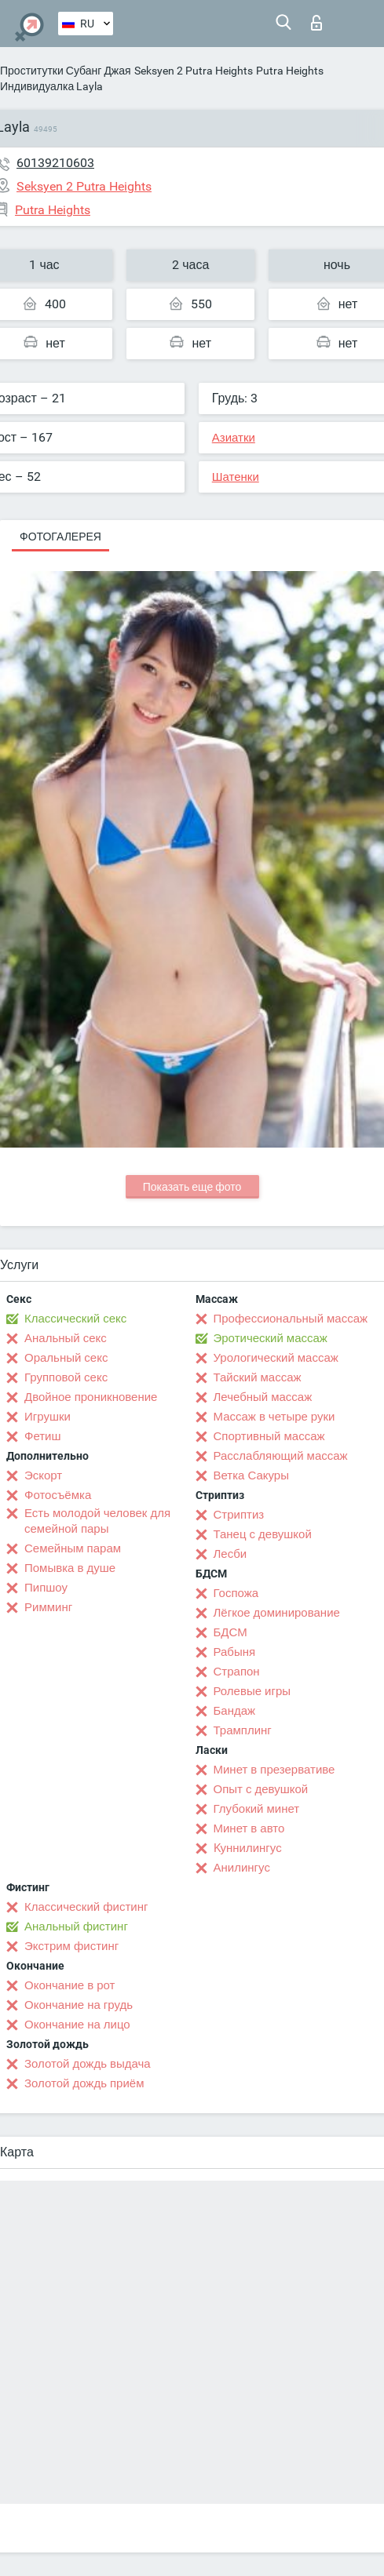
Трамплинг (243, 1730)
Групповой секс (66, 1377)
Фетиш (42, 1436)
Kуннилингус (248, 1848)
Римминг (48, 1607)
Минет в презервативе (274, 1770)
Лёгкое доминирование (277, 1613)
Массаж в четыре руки (274, 1417)
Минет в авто (249, 1828)
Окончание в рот (69, 1985)
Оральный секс (66, 1358)
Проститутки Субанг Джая (65, 70)
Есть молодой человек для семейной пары (97, 1521)
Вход (316, 22)
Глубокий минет (257, 1809)
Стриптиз (239, 1515)
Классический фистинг (86, 1907)
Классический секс (75, 1319)
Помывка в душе (69, 1568)
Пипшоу (46, 1588)
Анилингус (242, 1868)
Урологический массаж (276, 1358)
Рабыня (235, 1652)
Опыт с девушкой (261, 1789)
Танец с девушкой (263, 1534)
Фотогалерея (60, 536)
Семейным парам (72, 1548)
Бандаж (235, 1711)
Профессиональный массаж (291, 1319)
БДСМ (230, 1632)
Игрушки (47, 1417)
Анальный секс (65, 1338)
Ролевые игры (252, 1691)
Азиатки (233, 438)
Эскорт (43, 1475)
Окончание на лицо (77, 2025)
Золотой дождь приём (84, 2083)
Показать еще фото (192, 1187)
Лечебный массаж (263, 1397)
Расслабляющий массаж (281, 1456)
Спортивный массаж (269, 1436)
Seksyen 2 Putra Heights (193, 70)
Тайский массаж (258, 1377)
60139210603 (55, 162)
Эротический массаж (270, 1338)
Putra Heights (290, 70)
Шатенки (235, 477)
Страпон (237, 1672)
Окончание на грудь (78, 2005)
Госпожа (236, 1593)
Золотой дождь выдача (87, 2064)
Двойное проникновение (90, 1397)
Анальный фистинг (76, 1926)
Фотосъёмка (57, 1495)
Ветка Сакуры (251, 1475)
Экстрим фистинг (71, 1946)
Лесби (230, 1554)
